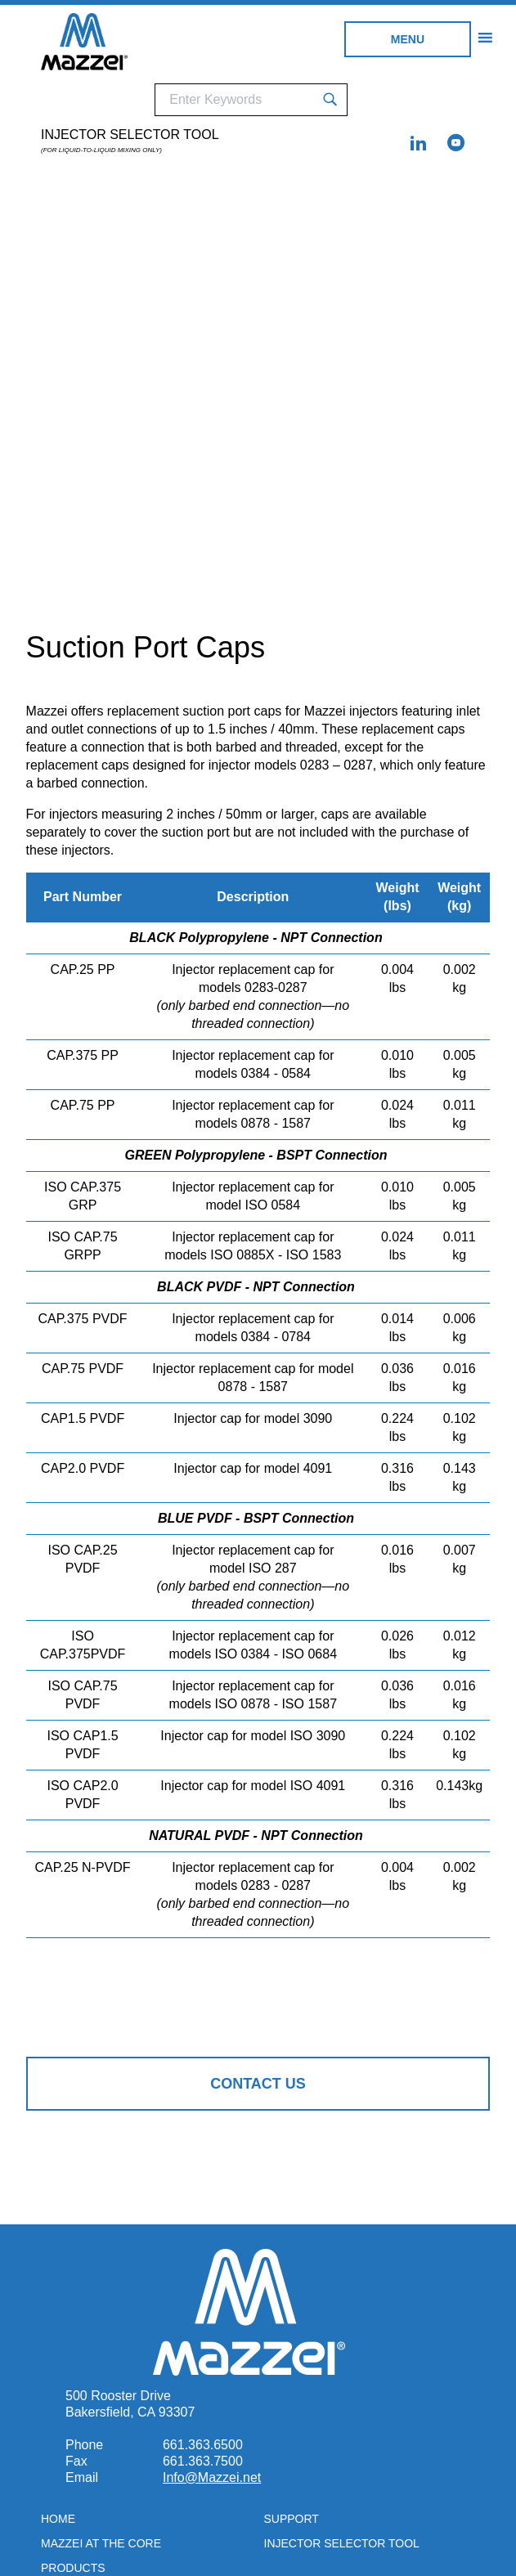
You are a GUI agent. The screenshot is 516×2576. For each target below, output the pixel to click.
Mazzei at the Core (101, 2543)
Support (291, 2518)
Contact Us (258, 2084)
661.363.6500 (203, 2445)
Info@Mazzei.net (212, 2477)
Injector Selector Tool (130, 141)
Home (58, 2518)
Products (73, 2567)
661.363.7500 (203, 2461)
